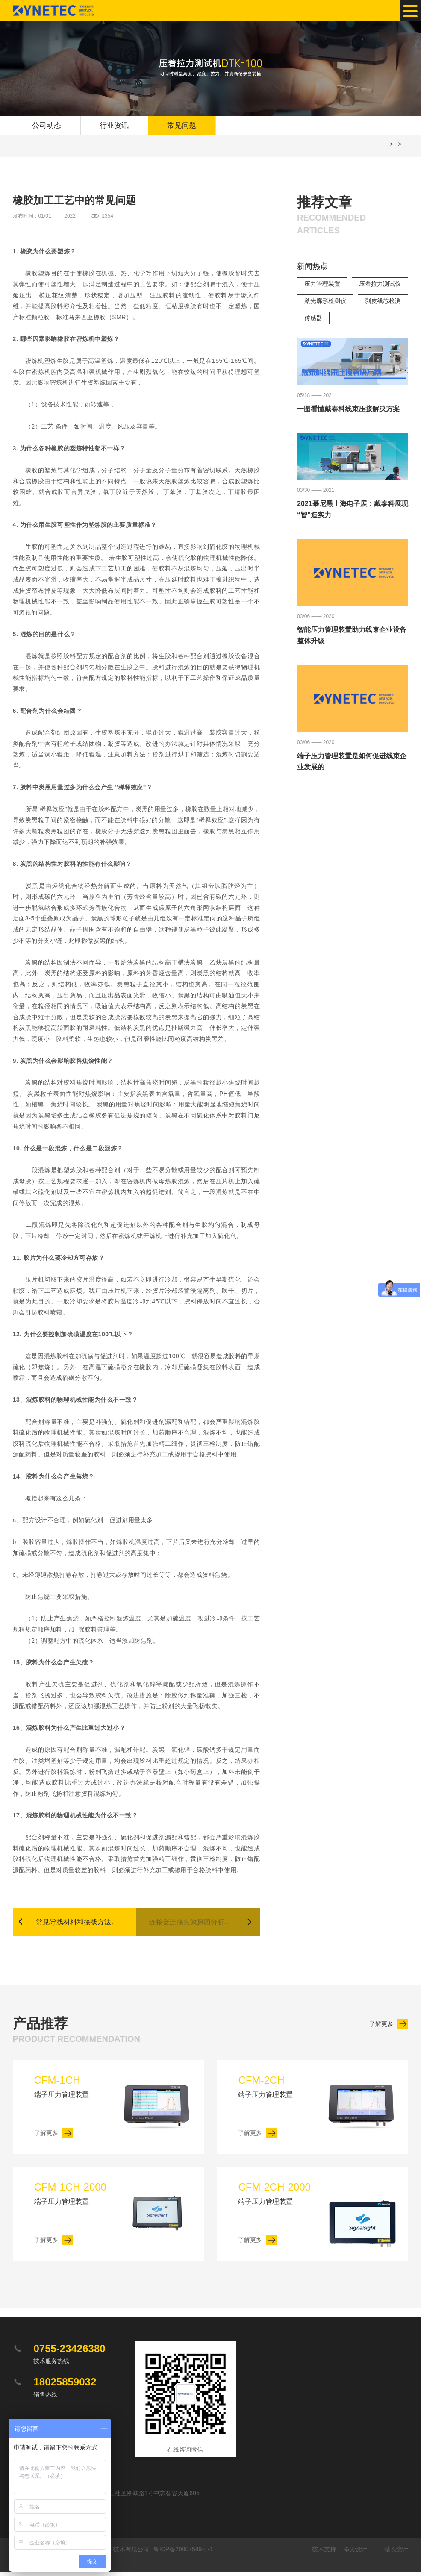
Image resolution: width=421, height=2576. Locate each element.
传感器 (313, 319)
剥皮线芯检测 (383, 302)
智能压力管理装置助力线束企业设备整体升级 (351, 636)
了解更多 (381, 2027)
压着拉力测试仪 (380, 285)
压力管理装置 (322, 285)
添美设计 (355, 2553)
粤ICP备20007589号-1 (183, 2553)
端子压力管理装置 (76, 2089)
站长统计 (396, 2553)
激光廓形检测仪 (325, 302)
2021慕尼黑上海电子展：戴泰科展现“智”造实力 (352, 510)
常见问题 (181, 126)
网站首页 (387, 147)
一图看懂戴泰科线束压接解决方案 (348, 410)
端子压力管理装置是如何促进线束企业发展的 (351, 762)
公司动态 (46, 126)
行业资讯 (114, 126)
